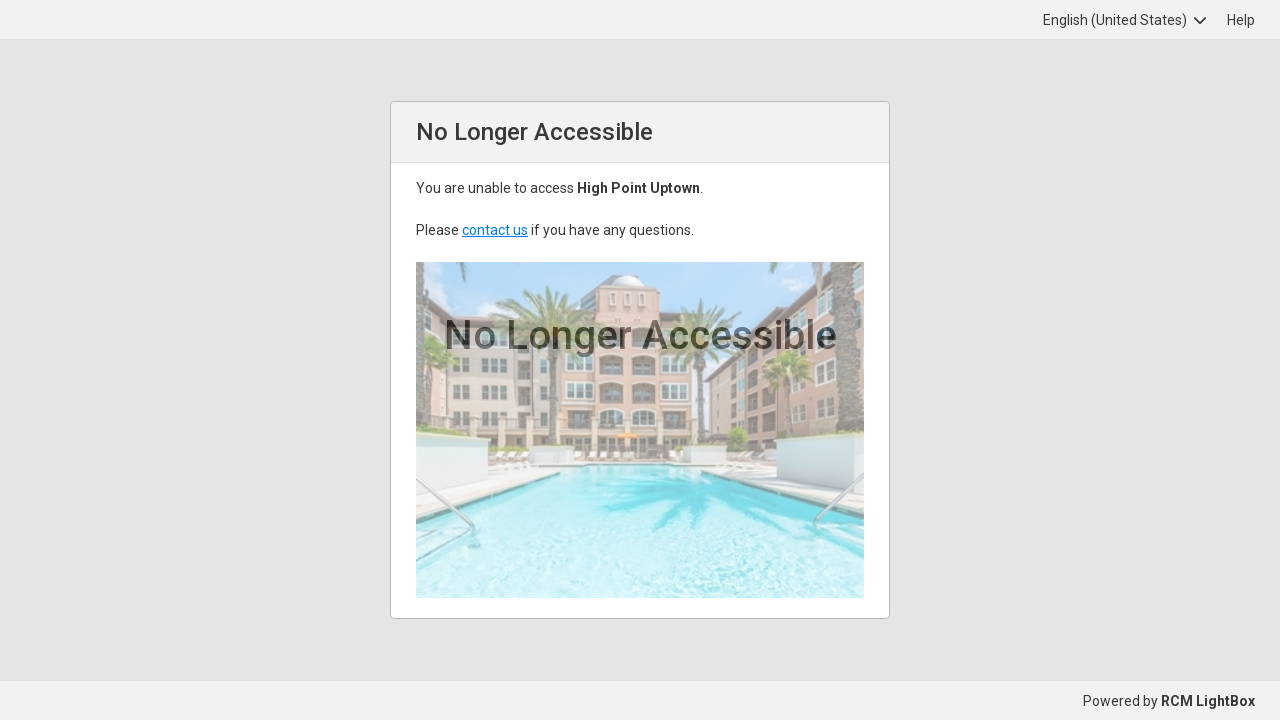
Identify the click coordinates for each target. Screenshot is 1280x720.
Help (1241, 20)
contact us (495, 230)
